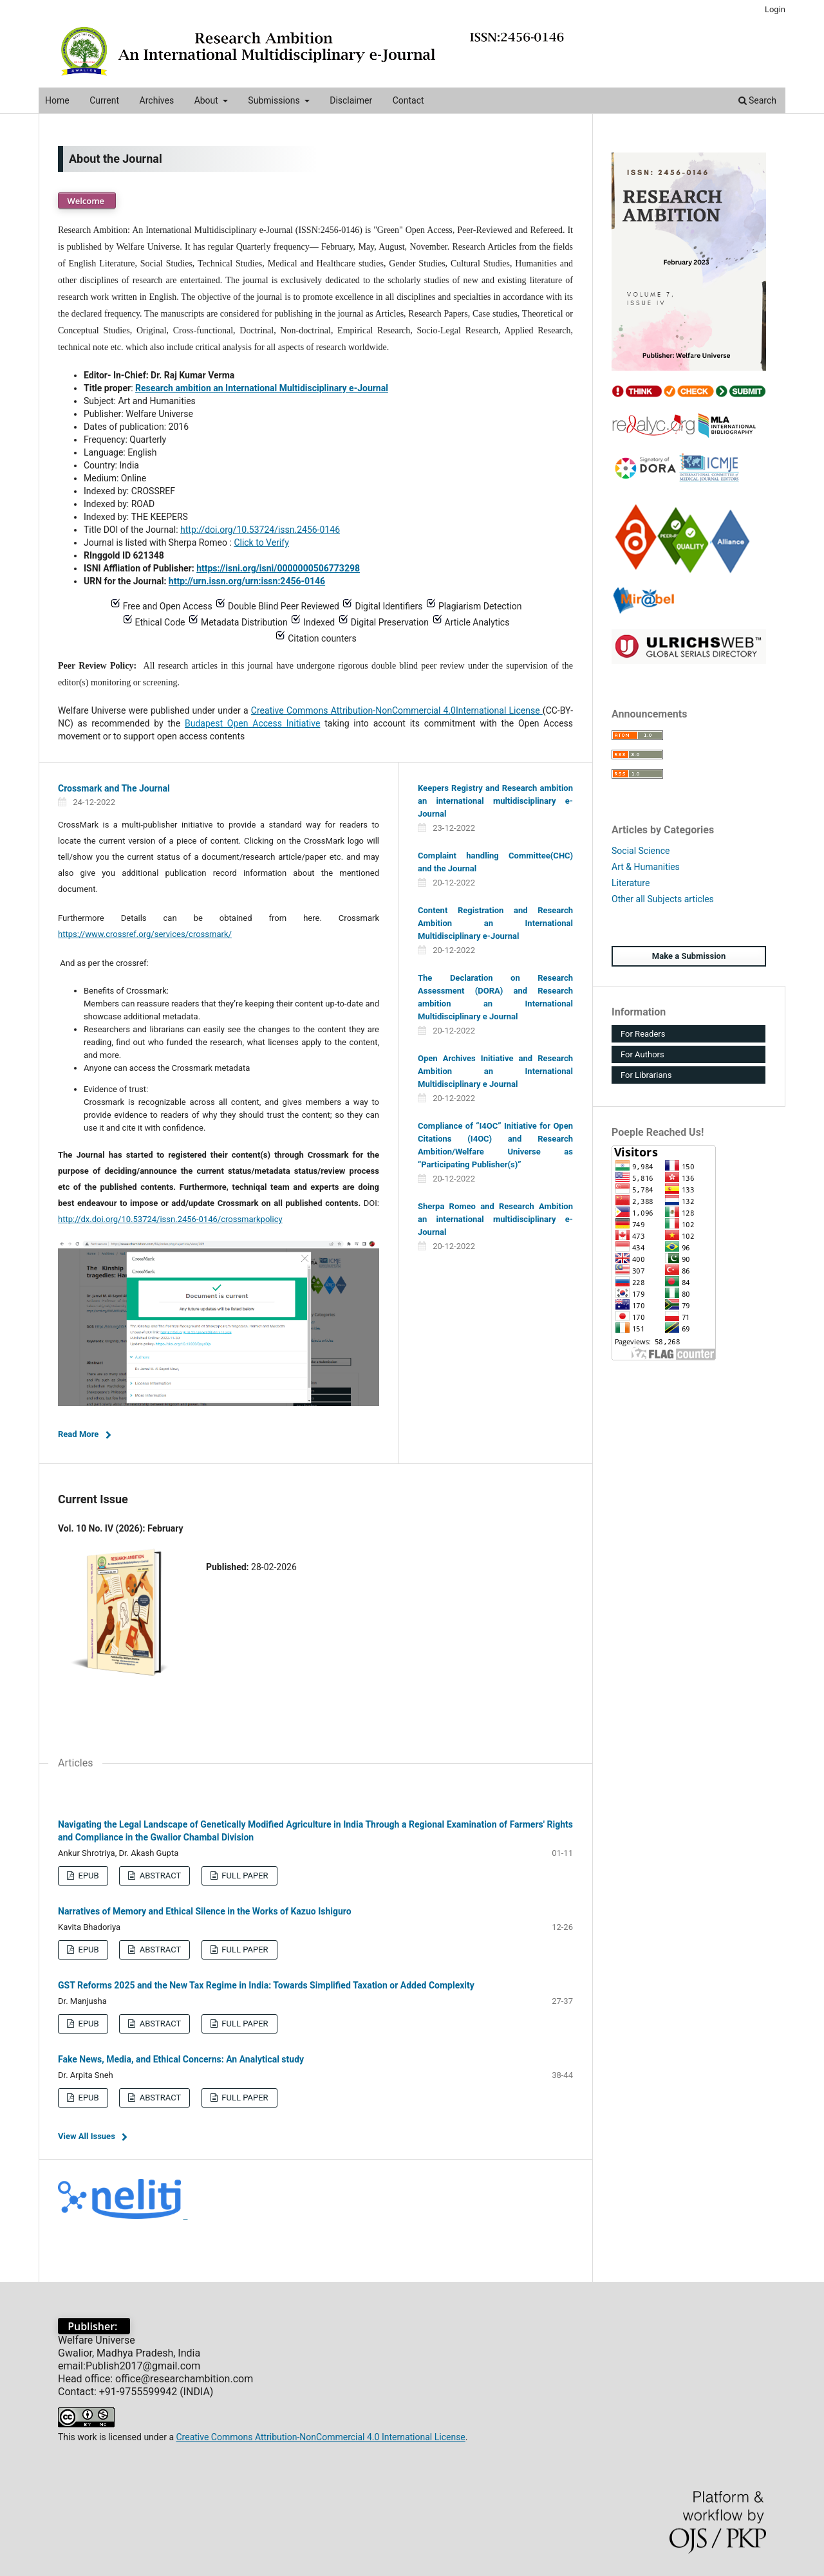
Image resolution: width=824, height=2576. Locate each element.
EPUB (87, 1875)
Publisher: (94, 2326)
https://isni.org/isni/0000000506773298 (278, 568)
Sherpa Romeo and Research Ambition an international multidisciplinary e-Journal (495, 1219)
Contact (408, 100)
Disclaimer (351, 100)
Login (775, 9)
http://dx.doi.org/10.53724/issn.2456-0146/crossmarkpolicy (170, 1219)
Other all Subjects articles (663, 899)
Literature (631, 883)
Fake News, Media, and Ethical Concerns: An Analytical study (181, 2059)
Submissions (275, 100)
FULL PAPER (244, 1875)
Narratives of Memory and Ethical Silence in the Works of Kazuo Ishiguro (204, 1911)
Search (757, 100)
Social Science (641, 851)
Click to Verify (261, 542)
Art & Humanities (646, 867)
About (207, 100)
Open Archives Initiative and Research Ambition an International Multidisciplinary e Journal (495, 1071)
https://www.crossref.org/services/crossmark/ (145, 934)
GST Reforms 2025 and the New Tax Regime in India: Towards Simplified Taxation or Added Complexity (266, 1985)
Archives (157, 100)
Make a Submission (689, 956)
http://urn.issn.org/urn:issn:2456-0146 (247, 581)
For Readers (643, 1034)
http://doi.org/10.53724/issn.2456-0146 (260, 529)
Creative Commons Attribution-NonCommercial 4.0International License (397, 710)
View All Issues (86, 2136)
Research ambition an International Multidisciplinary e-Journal (261, 388)
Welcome (87, 201)
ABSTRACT (159, 1875)
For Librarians (646, 1075)
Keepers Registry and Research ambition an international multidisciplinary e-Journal (495, 801)
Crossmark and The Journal (114, 788)
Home (57, 100)
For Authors (642, 1054)
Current (104, 100)
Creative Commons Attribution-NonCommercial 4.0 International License (320, 2437)
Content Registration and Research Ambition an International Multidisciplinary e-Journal (495, 923)
